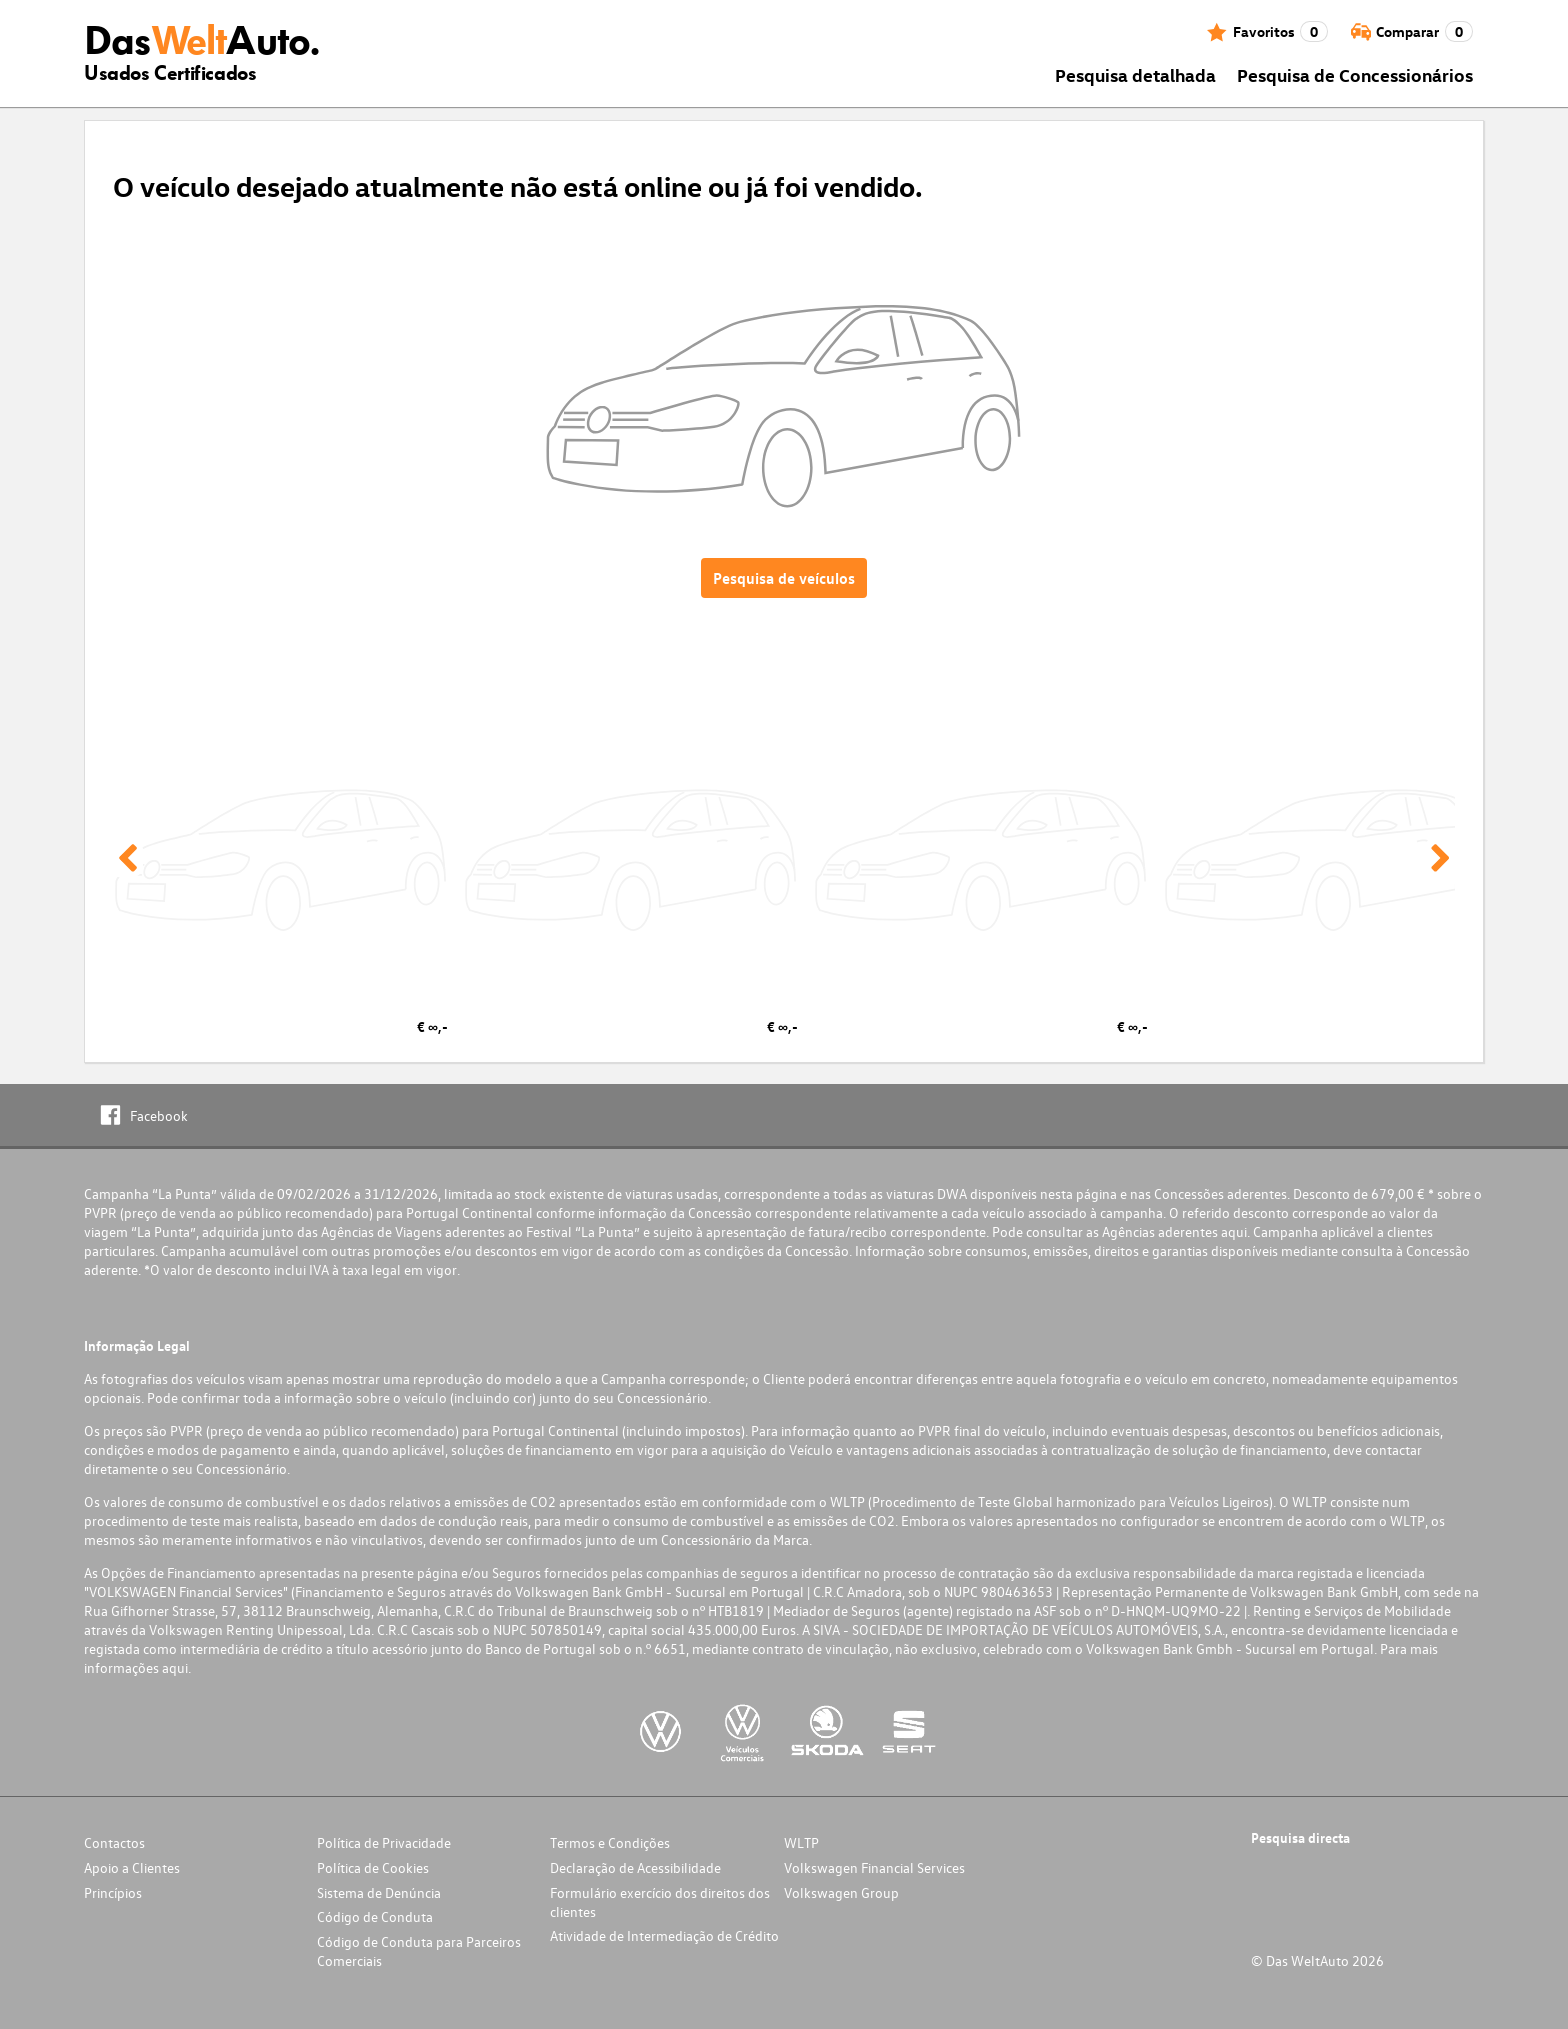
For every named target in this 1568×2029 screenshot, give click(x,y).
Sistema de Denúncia (379, 1892)
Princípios (113, 1892)
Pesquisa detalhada (1135, 74)
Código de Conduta (375, 1916)
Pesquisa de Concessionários (1355, 74)
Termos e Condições (610, 1842)
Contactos (114, 1842)
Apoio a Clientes (132, 1867)
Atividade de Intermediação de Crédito (664, 1935)
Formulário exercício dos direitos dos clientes (660, 1902)
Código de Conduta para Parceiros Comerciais (419, 1951)
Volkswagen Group (841, 1892)
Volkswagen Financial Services (874, 1867)
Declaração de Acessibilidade (635, 1867)
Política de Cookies (373, 1867)
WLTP (801, 1842)
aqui (1234, 1231)
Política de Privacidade (384, 1842)
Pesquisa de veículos (784, 578)
